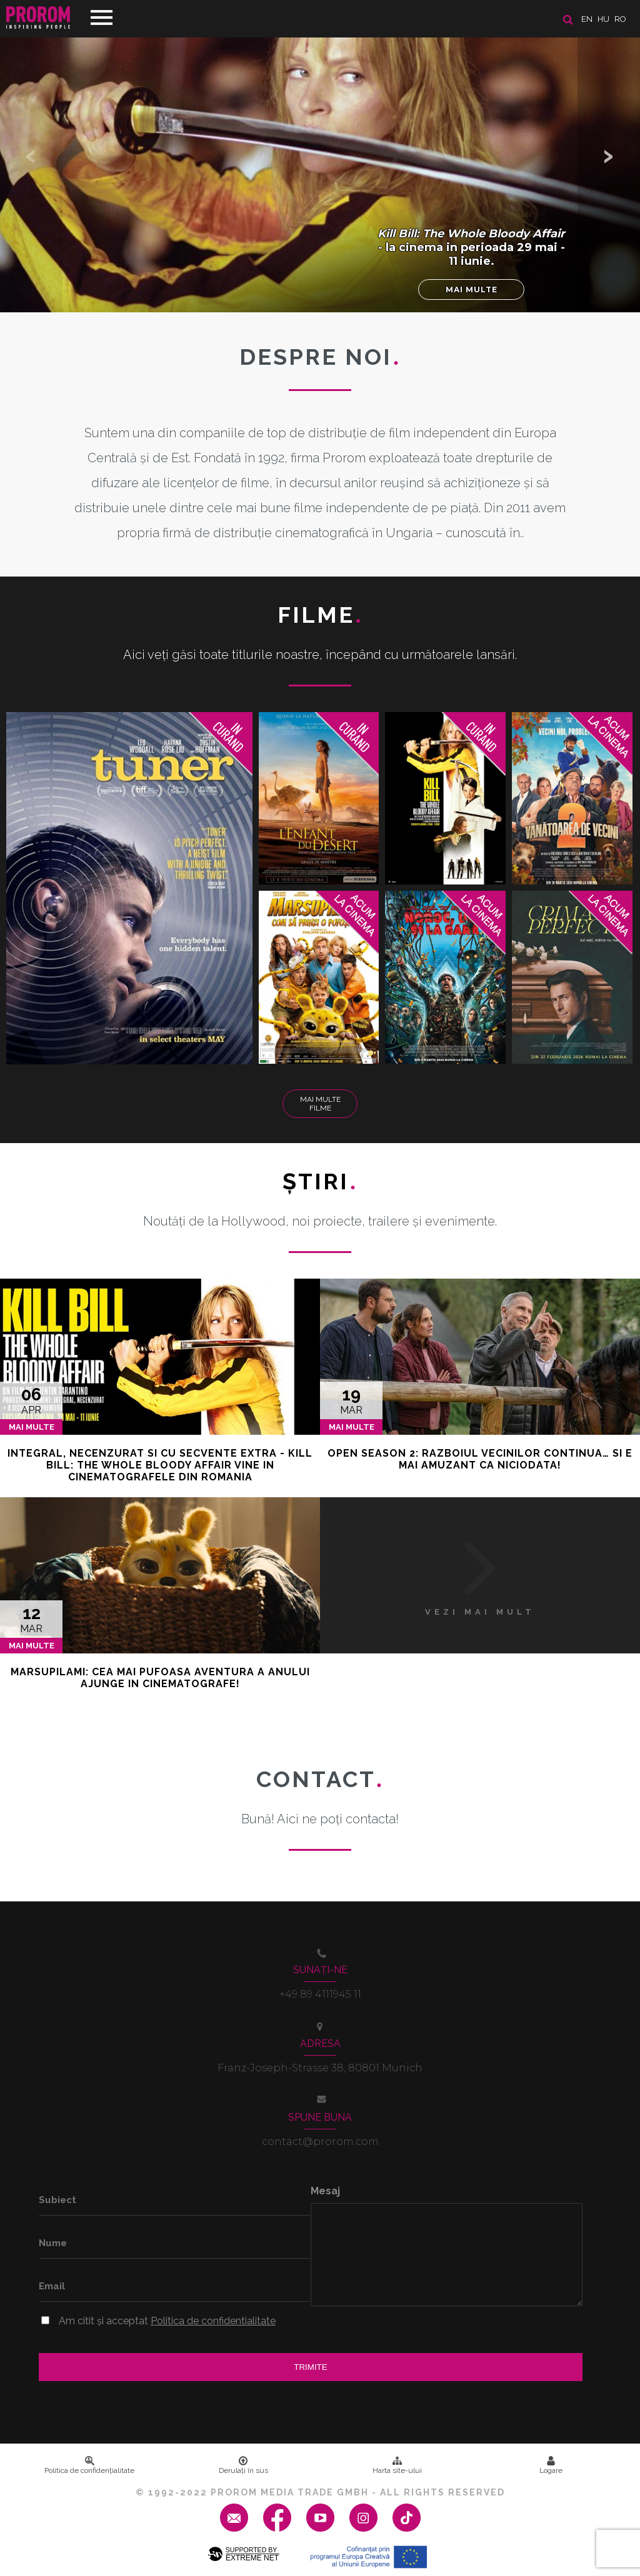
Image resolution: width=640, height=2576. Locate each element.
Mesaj (325, 2191)
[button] (609, 156)
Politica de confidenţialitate (89, 2465)
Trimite (310, 2367)
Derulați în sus (243, 2465)
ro (620, 19)
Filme (320, 615)
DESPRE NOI (320, 357)
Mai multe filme (320, 1103)
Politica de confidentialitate (213, 2321)
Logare (550, 2465)
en (586, 19)
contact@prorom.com (320, 2141)
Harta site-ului (397, 2465)
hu (603, 19)
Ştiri (320, 1181)
